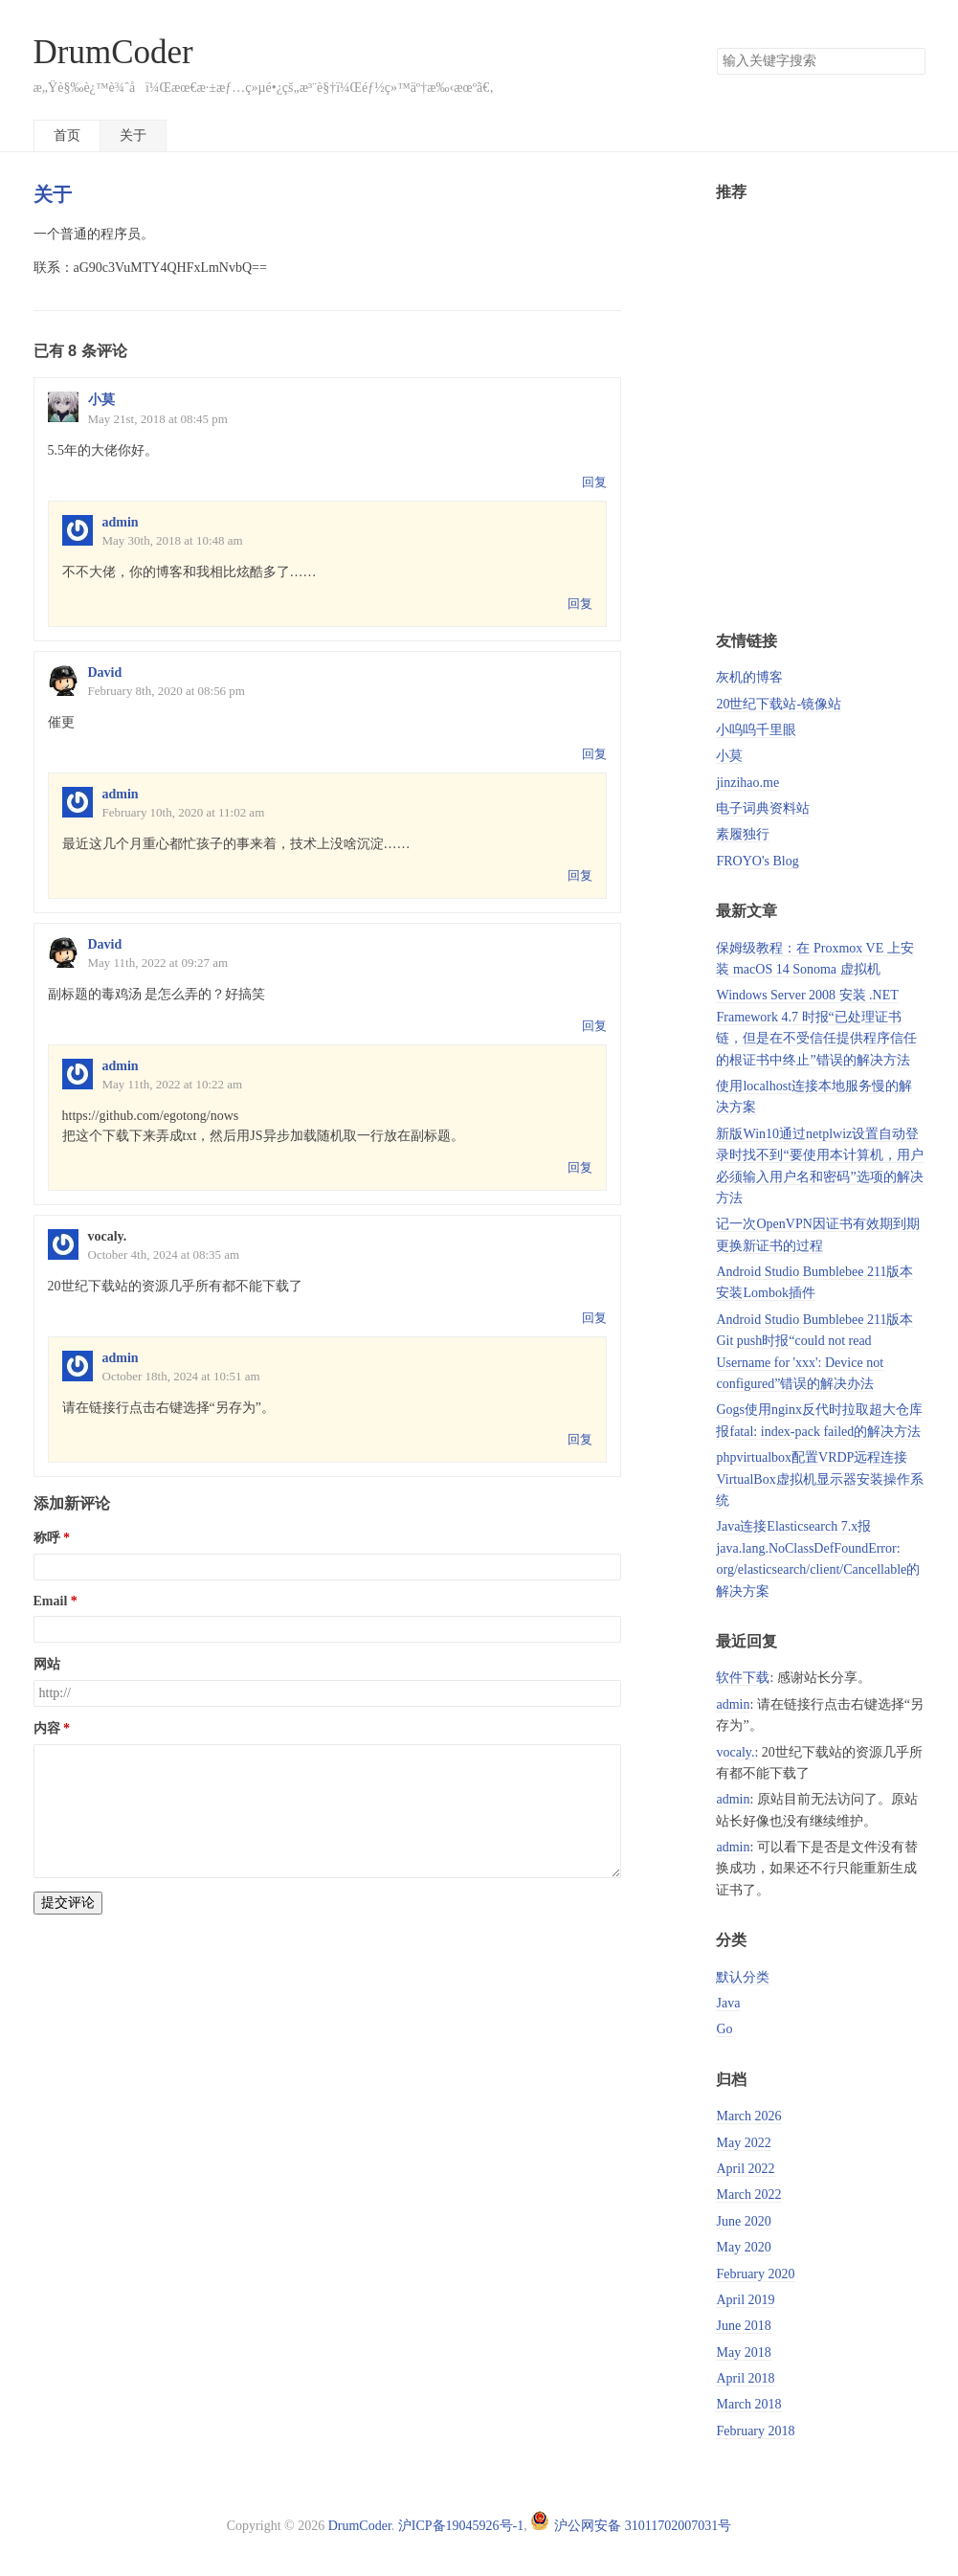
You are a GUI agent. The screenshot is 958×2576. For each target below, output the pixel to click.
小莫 (101, 399)
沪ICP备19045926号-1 (461, 2526)
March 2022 (748, 2194)
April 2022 (745, 2169)
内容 (46, 1728)
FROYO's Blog (757, 861)
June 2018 (743, 2325)
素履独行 (742, 834)
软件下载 (742, 1677)
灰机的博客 (749, 677)
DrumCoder (113, 52)
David (105, 672)
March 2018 (748, 2404)
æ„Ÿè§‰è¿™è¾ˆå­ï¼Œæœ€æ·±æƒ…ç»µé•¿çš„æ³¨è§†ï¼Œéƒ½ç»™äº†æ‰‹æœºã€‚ (263, 87)
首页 (67, 135)
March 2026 (748, 2116)
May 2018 (743, 2352)
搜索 (910, 61)
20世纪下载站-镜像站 (778, 704)
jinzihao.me (747, 782)
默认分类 (742, 1977)
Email (50, 1601)
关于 (133, 135)
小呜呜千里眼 (756, 730)
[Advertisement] (820, 410)
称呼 (46, 1538)
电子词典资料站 (763, 808)
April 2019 (745, 2300)
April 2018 (745, 2378)
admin (120, 522)
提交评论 (68, 1902)
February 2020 (755, 2274)
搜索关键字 (716, 47)
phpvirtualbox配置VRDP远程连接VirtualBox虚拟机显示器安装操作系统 (819, 1479)
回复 (594, 482)
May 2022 (743, 2143)
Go (724, 2029)
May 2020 (743, 2247)
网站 (46, 1664)
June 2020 (743, 2221)
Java (728, 2003)
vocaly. (735, 1752)
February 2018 (755, 2431)
